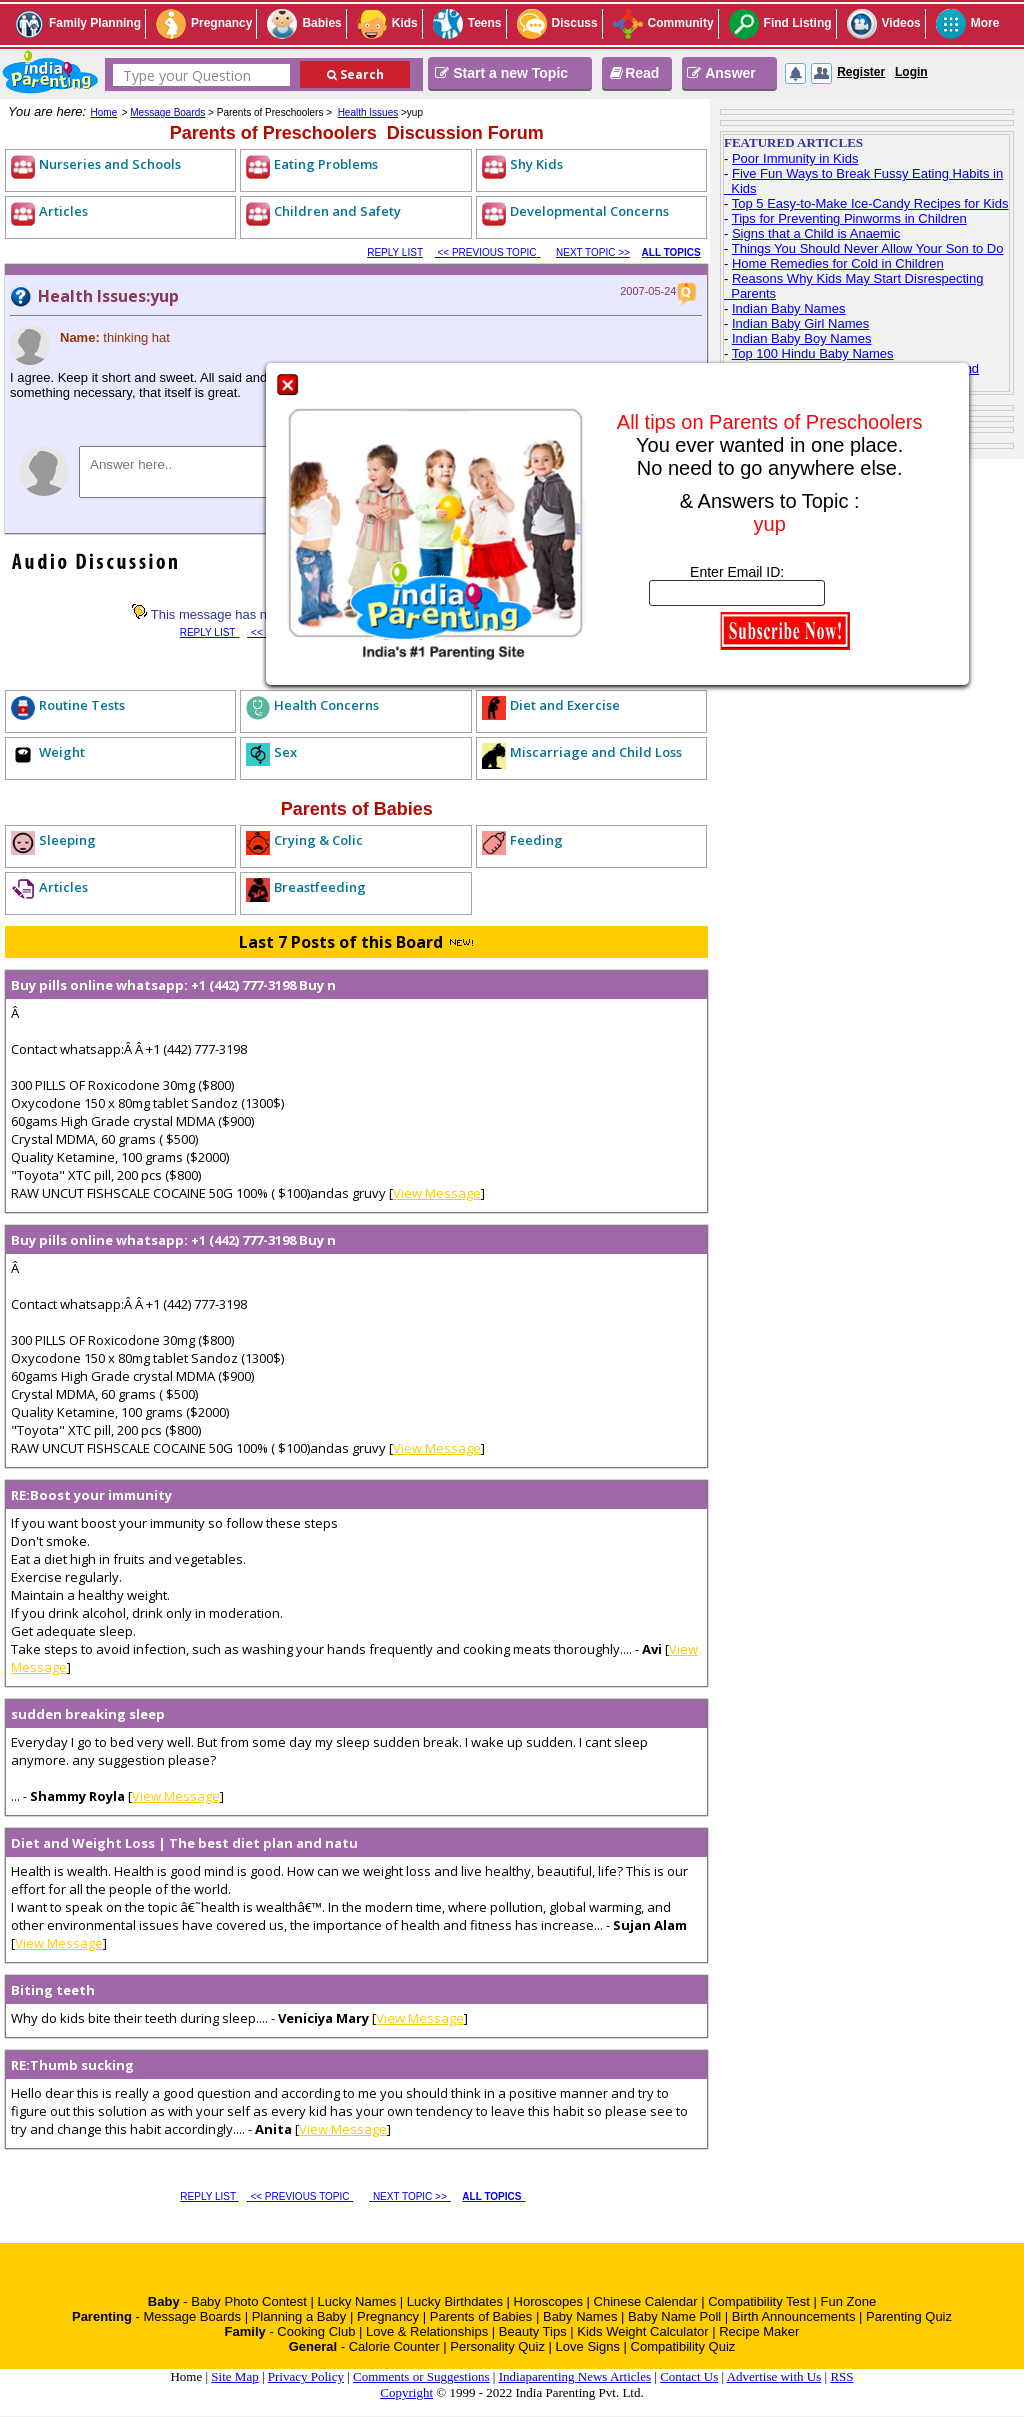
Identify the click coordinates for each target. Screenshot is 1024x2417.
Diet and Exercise (565, 705)
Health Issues (368, 112)
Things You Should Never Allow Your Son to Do (868, 248)
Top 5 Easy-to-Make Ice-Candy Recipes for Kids (870, 203)
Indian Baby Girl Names (800, 323)
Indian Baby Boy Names (801, 338)
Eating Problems (326, 164)
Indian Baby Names (788, 308)
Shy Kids (536, 164)
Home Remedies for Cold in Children (838, 263)
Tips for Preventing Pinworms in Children (849, 218)
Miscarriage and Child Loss (596, 752)
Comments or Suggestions (421, 2376)
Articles (63, 211)
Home (104, 112)
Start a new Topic (501, 73)
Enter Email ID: (737, 572)
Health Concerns (326, 705)
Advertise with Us (774, 2376)
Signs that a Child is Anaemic (816, 233)
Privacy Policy (306, 2376)
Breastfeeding (320, 887)
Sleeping (67, 840)
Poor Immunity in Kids (795, 158)
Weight (62, 752)
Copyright (406, 2392)
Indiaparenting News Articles (575, 2376)
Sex (285, 752)
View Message (437, 1193)
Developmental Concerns (589, 211)
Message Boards (167, 112)
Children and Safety (337, 211)
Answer (721, 73)
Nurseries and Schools (110, 164)
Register (861, 72)
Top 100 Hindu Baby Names (813, 353)
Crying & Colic (318, 840)
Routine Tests (82, 705)
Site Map (234, 2376)
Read (633, 73)
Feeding (536, 840)
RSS (841, 2376)
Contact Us (689, 2376)
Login (911, 72)
